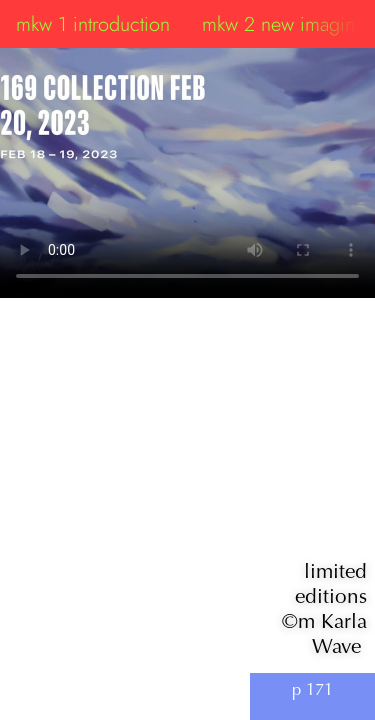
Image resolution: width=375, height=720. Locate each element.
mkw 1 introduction (93, 24)
